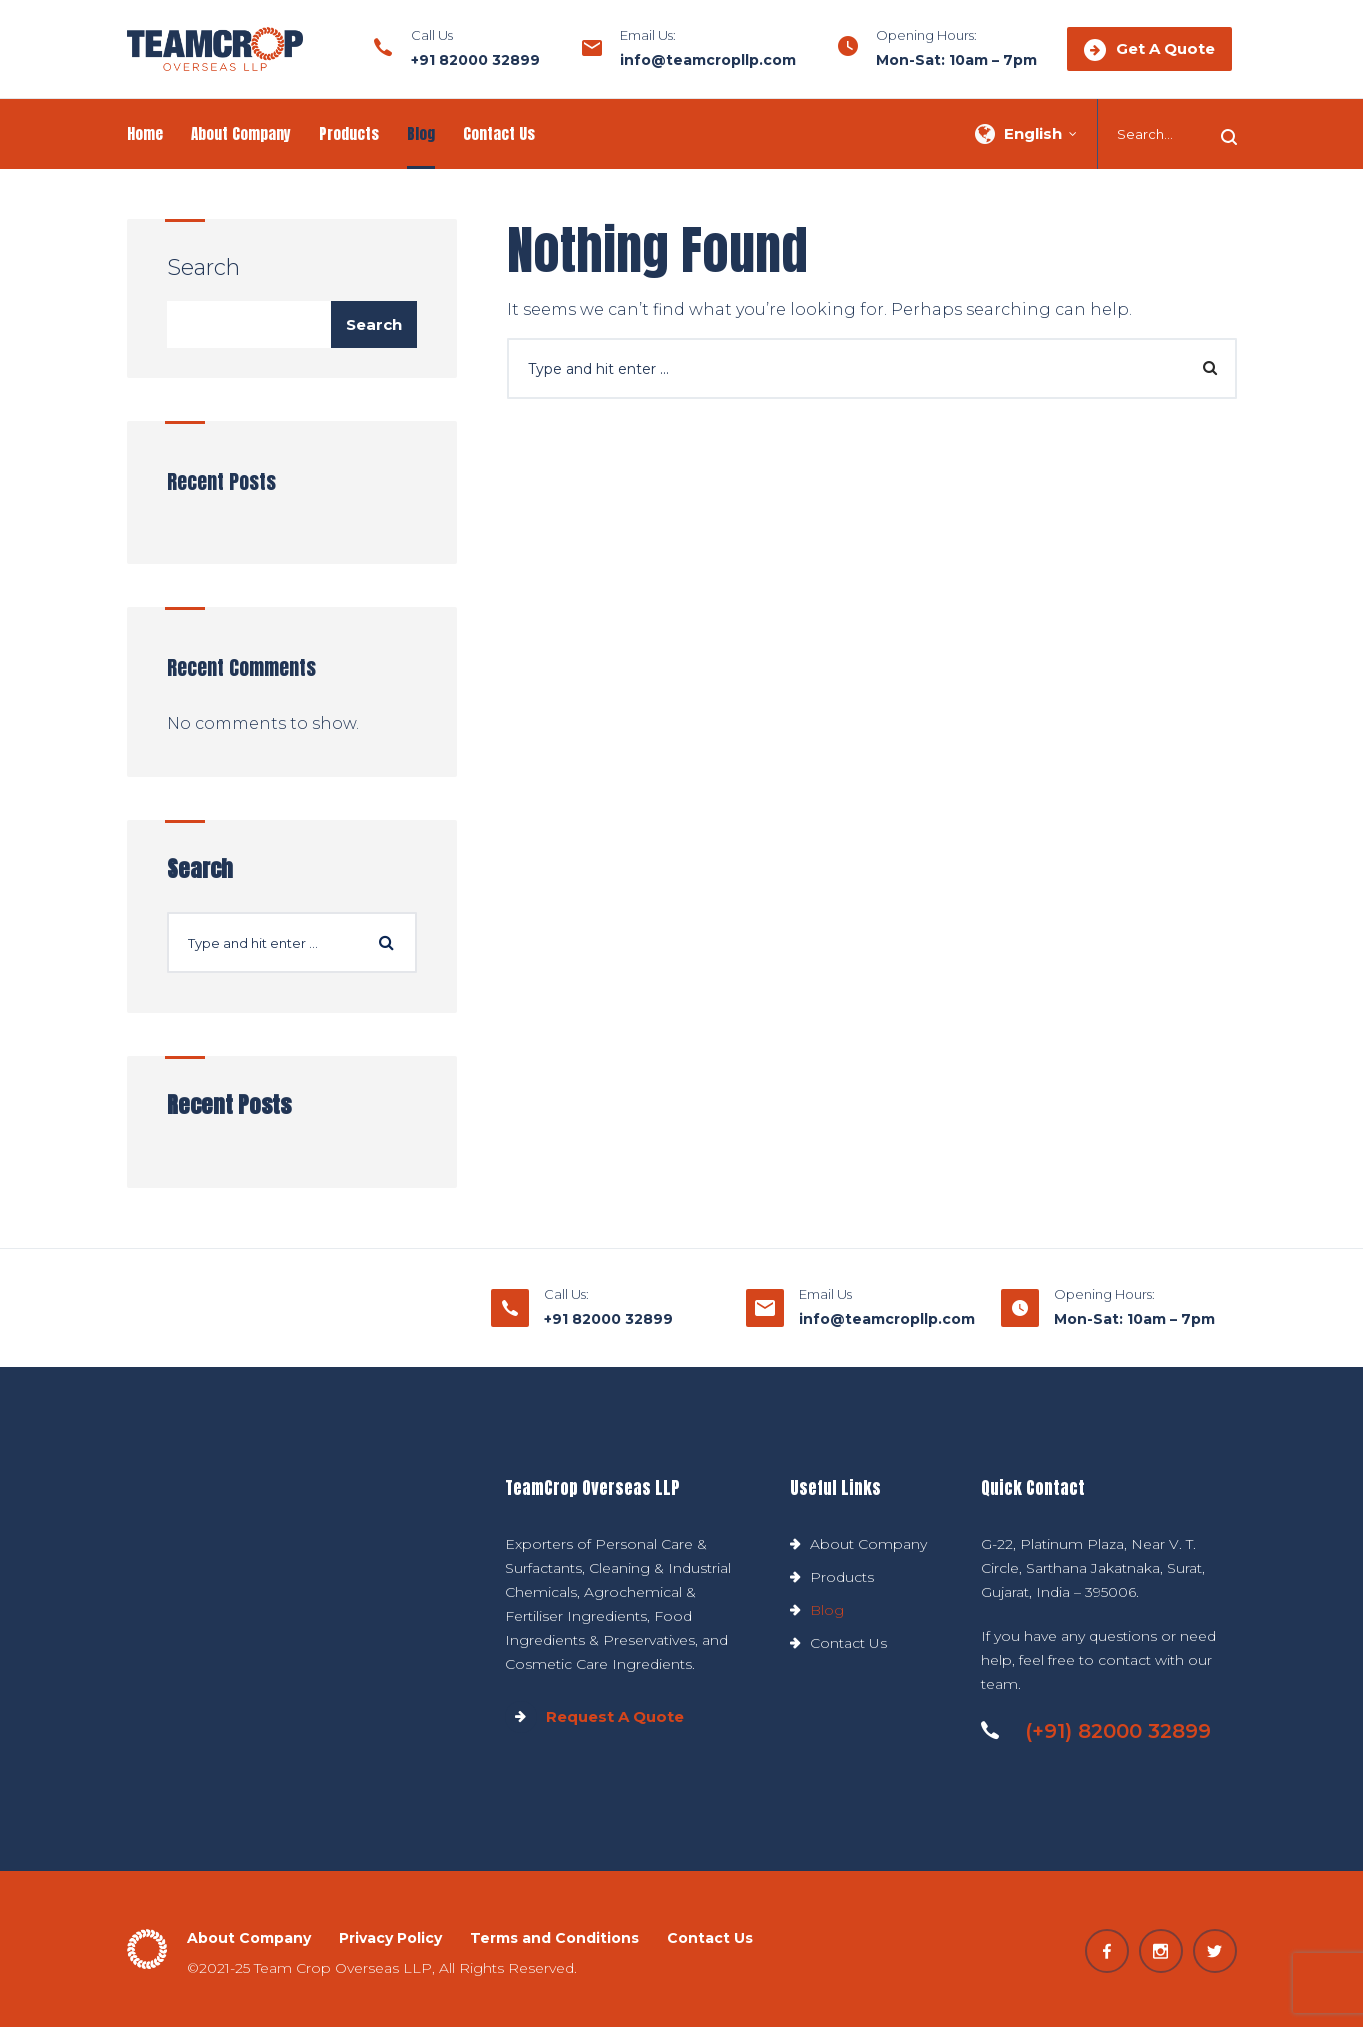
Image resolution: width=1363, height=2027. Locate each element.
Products (349, 133)
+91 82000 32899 (475, 60)
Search (203, 267)
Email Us (825, 1294)
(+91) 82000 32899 (1096, 1731)
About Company (241, 133)
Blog (421, 133)
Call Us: (566, 1294)
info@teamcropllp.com (708, 60)
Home (145, 133)
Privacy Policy (390, 1938)
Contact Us (499, 133)
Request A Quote (594, 1717)
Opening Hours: (926, 35)
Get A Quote (1149, 50)
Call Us (432, 35)
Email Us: (648, 35)
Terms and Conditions (554, 1938)
